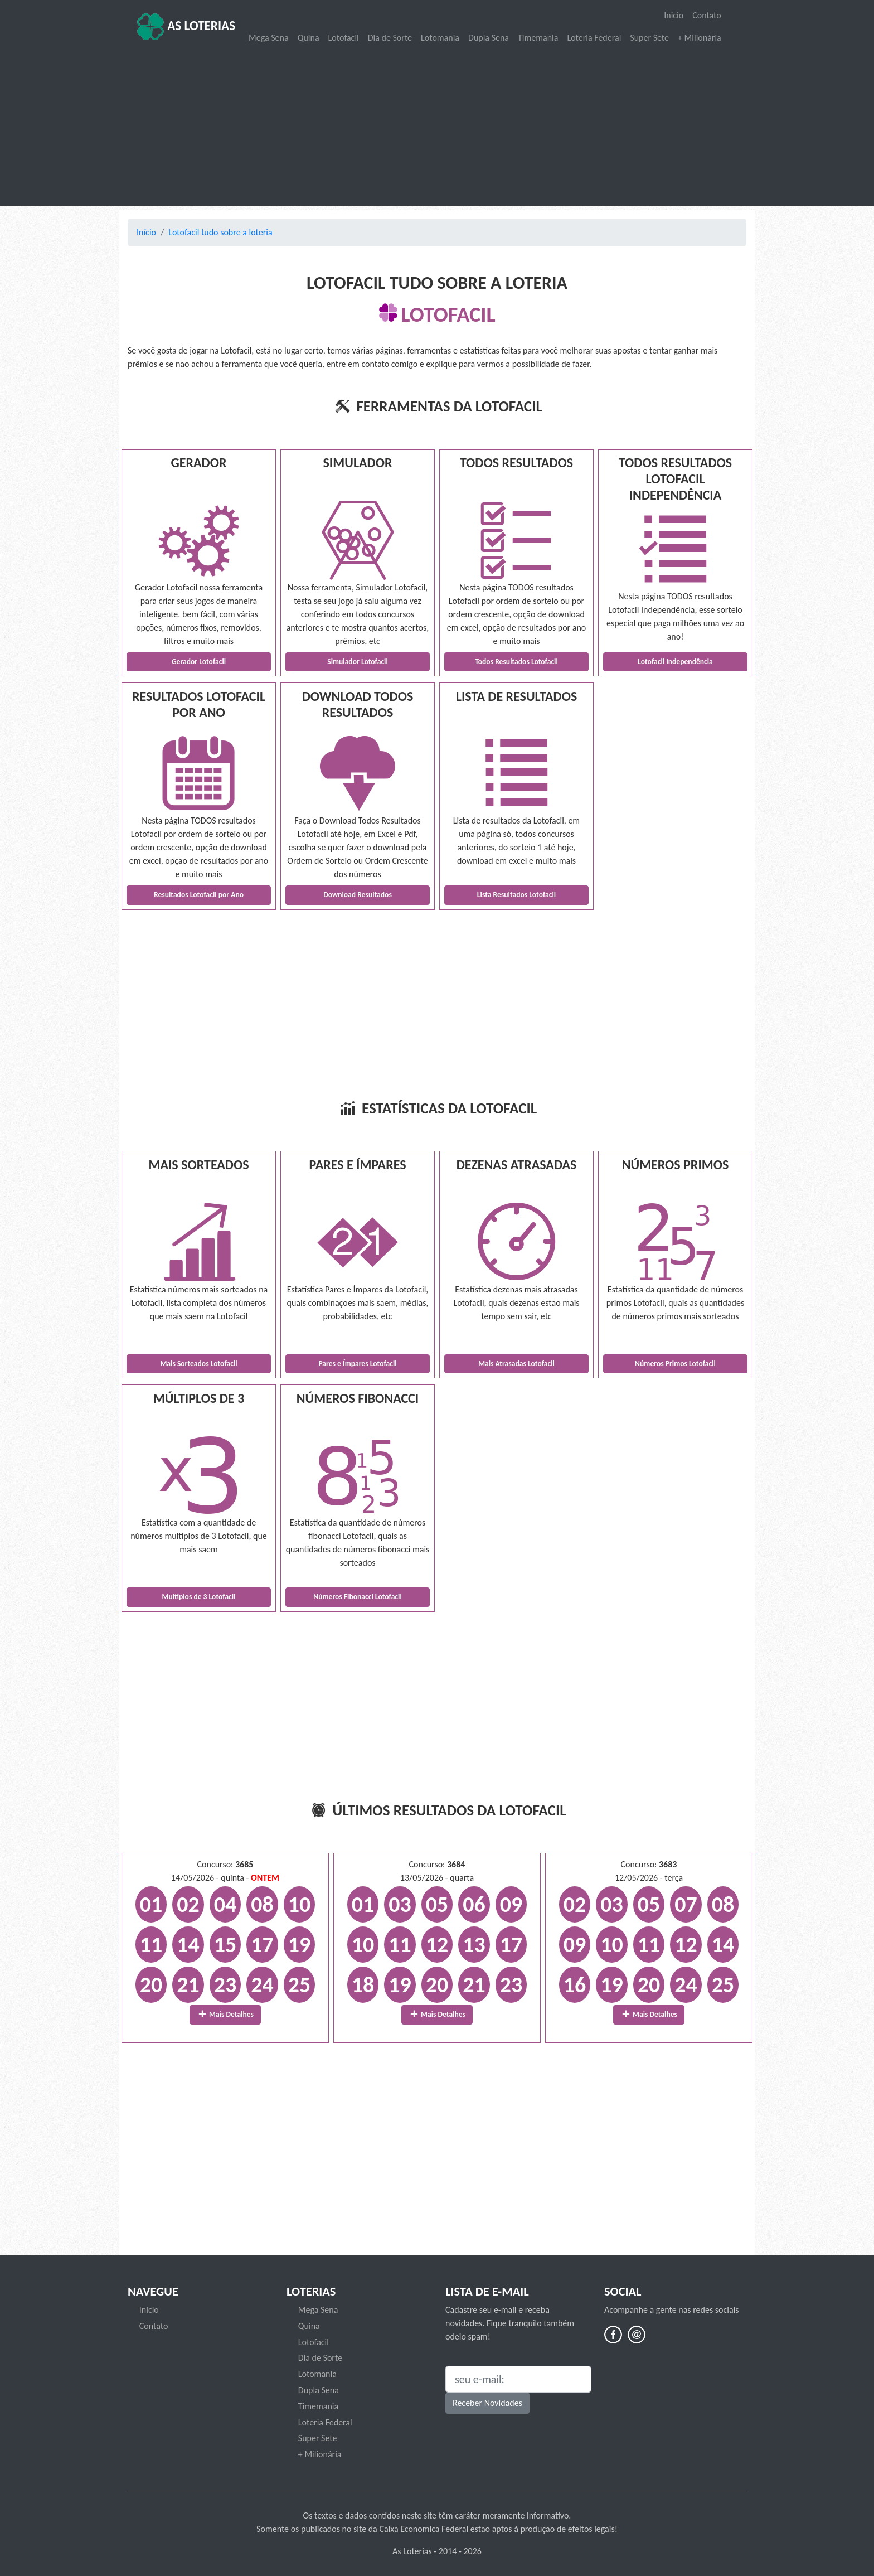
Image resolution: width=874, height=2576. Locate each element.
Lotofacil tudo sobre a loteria (220, 232)
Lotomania (440, 37)
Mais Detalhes (225, 2014)
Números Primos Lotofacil (675, 1363)
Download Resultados (357, 894)
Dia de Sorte (390, 37)
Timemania (538, 37)
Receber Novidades (487, 2403)
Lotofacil (343, 37)
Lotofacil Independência (675, 661)
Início (146, 232)
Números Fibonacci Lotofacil (357, 1596)
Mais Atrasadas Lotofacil (516, 1363)
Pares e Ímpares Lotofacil (357, 1363)
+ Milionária (699, 37)
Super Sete (649, 37)
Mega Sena (269, 37)
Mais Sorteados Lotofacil (198, 1363)
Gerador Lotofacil (199, 661)
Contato (706, 15)
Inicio (673, 15)
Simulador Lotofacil (357, 661)
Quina (308, 37)
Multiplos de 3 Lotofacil (199, 1596)
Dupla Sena (488, 37)
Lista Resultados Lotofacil (516, 894)
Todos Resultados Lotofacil (516, 661)
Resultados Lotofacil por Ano (199, 894)
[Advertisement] (437, 126)
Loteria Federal (594, 37)
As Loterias (186, 27)
